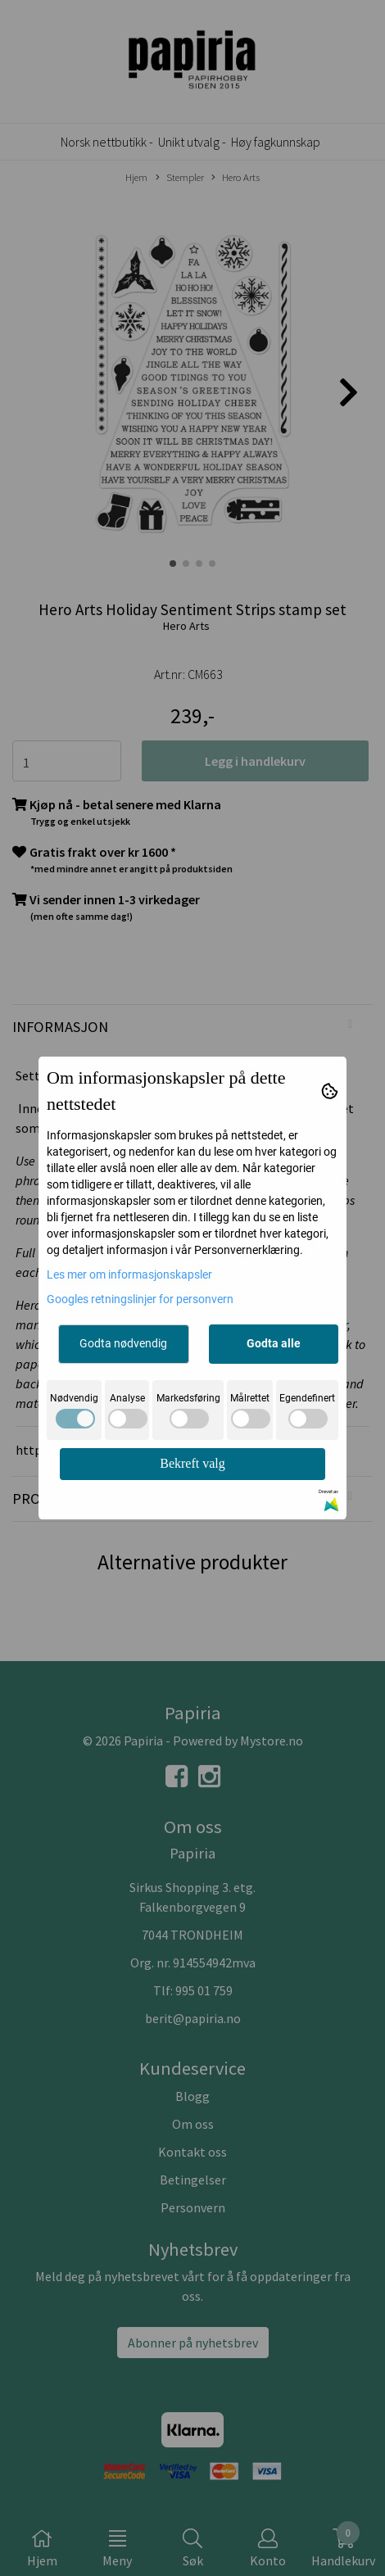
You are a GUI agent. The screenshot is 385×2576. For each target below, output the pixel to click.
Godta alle (274, 1343)
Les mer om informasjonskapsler (129, 1274)
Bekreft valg (192, 1463)
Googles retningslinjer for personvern (140, 1299)
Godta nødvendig (123, 1343)
